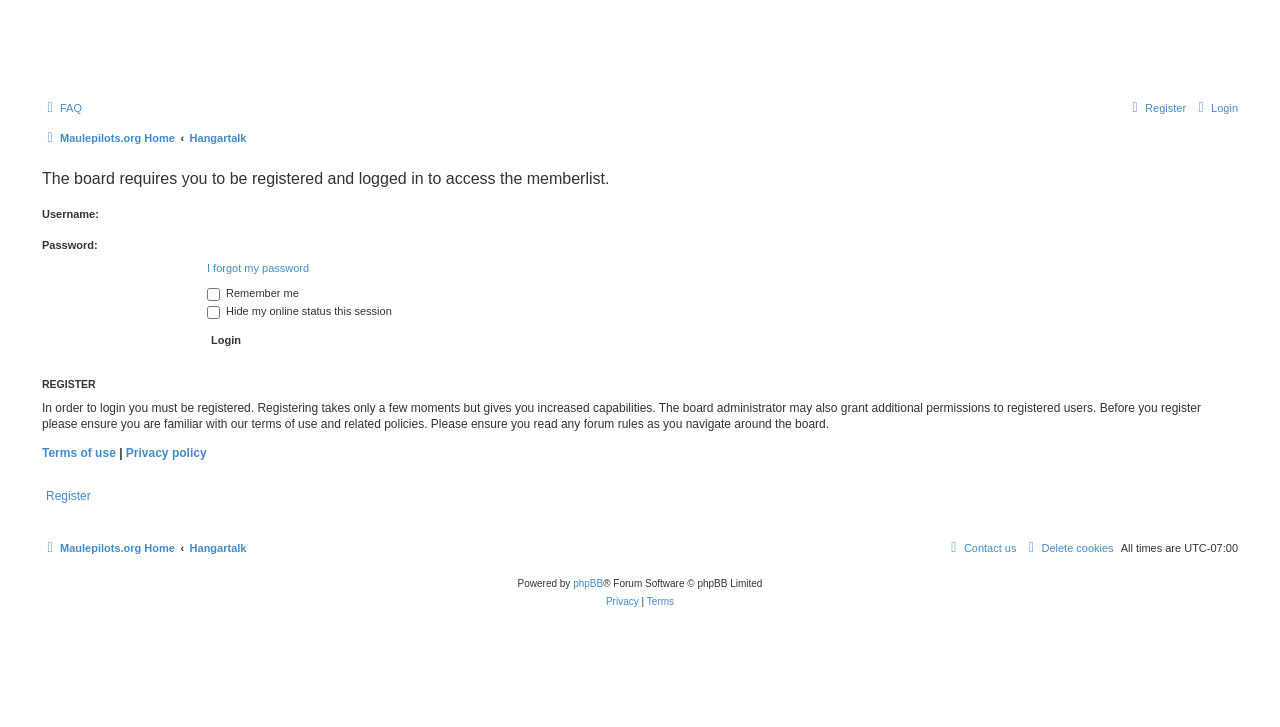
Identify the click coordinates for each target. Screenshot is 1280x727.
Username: (70, 214)
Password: (70, 245)
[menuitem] (62, 108)
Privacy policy (166, 453)
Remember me (253, 293)
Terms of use (79, 453)
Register (68, 496)
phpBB (588, 583)
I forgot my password (258, 268)
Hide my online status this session (299, 311)
